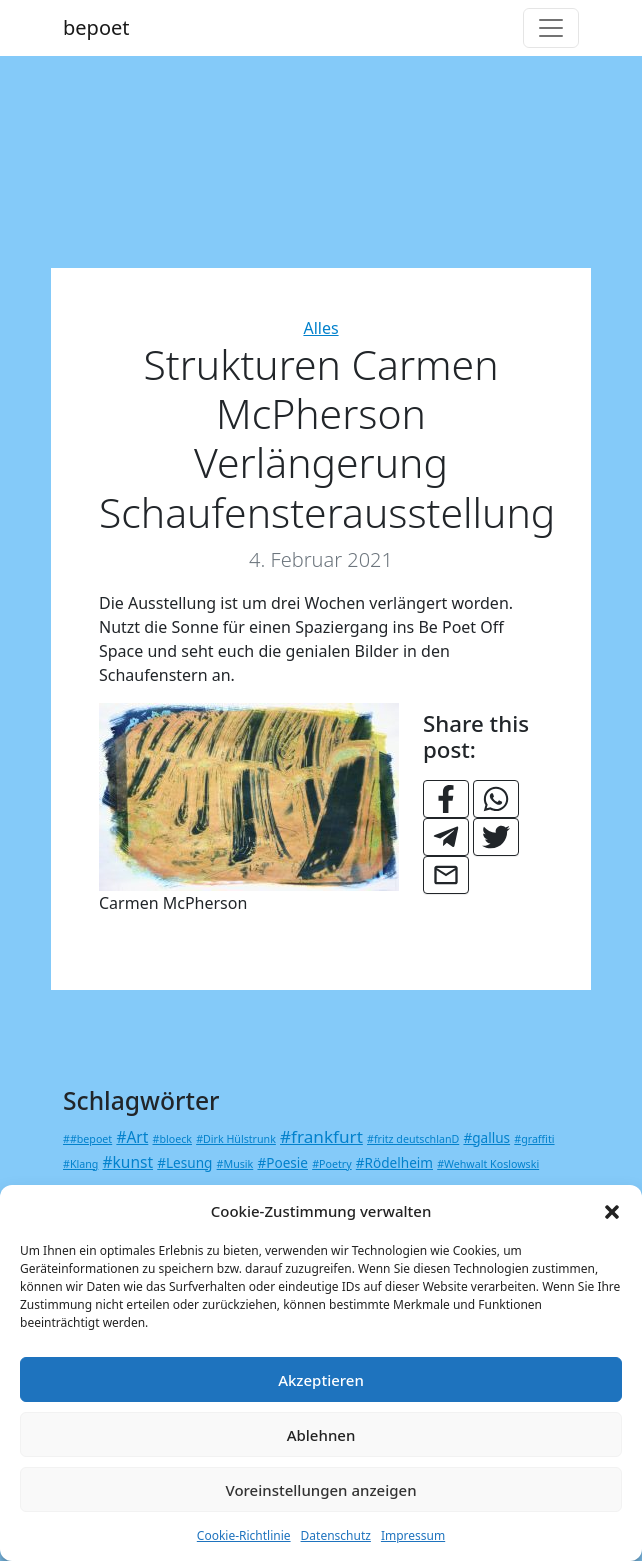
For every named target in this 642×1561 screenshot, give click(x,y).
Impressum (413, 1535)
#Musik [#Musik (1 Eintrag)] (235, 1164)
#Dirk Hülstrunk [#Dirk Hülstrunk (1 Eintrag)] (236, 1139)
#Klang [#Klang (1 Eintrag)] (80, 1164)
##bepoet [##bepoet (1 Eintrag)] (87, 1139)
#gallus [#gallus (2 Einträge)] (486, 1137)
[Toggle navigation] (551, 28)
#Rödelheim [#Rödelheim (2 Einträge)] (394, 1162)
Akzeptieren (321, 1380)
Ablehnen (321, 1435)
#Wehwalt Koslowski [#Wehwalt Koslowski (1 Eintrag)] (488, 1164)
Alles (320, 328)
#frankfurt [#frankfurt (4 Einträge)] (321, 1136)
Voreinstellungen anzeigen (320, 1490)
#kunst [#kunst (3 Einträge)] (128, 1162)
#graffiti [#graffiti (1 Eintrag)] (534, 1139)
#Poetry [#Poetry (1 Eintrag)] (331, 1164)
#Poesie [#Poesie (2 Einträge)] (282, 1162)
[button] (612, 1211)
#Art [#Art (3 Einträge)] (132, 1137)
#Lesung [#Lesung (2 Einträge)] (184, 1162)
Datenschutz (336, 1535)
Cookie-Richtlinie (244, 1535)
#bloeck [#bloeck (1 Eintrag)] (172, 1139)
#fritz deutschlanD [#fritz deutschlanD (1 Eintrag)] (413, 1139)
